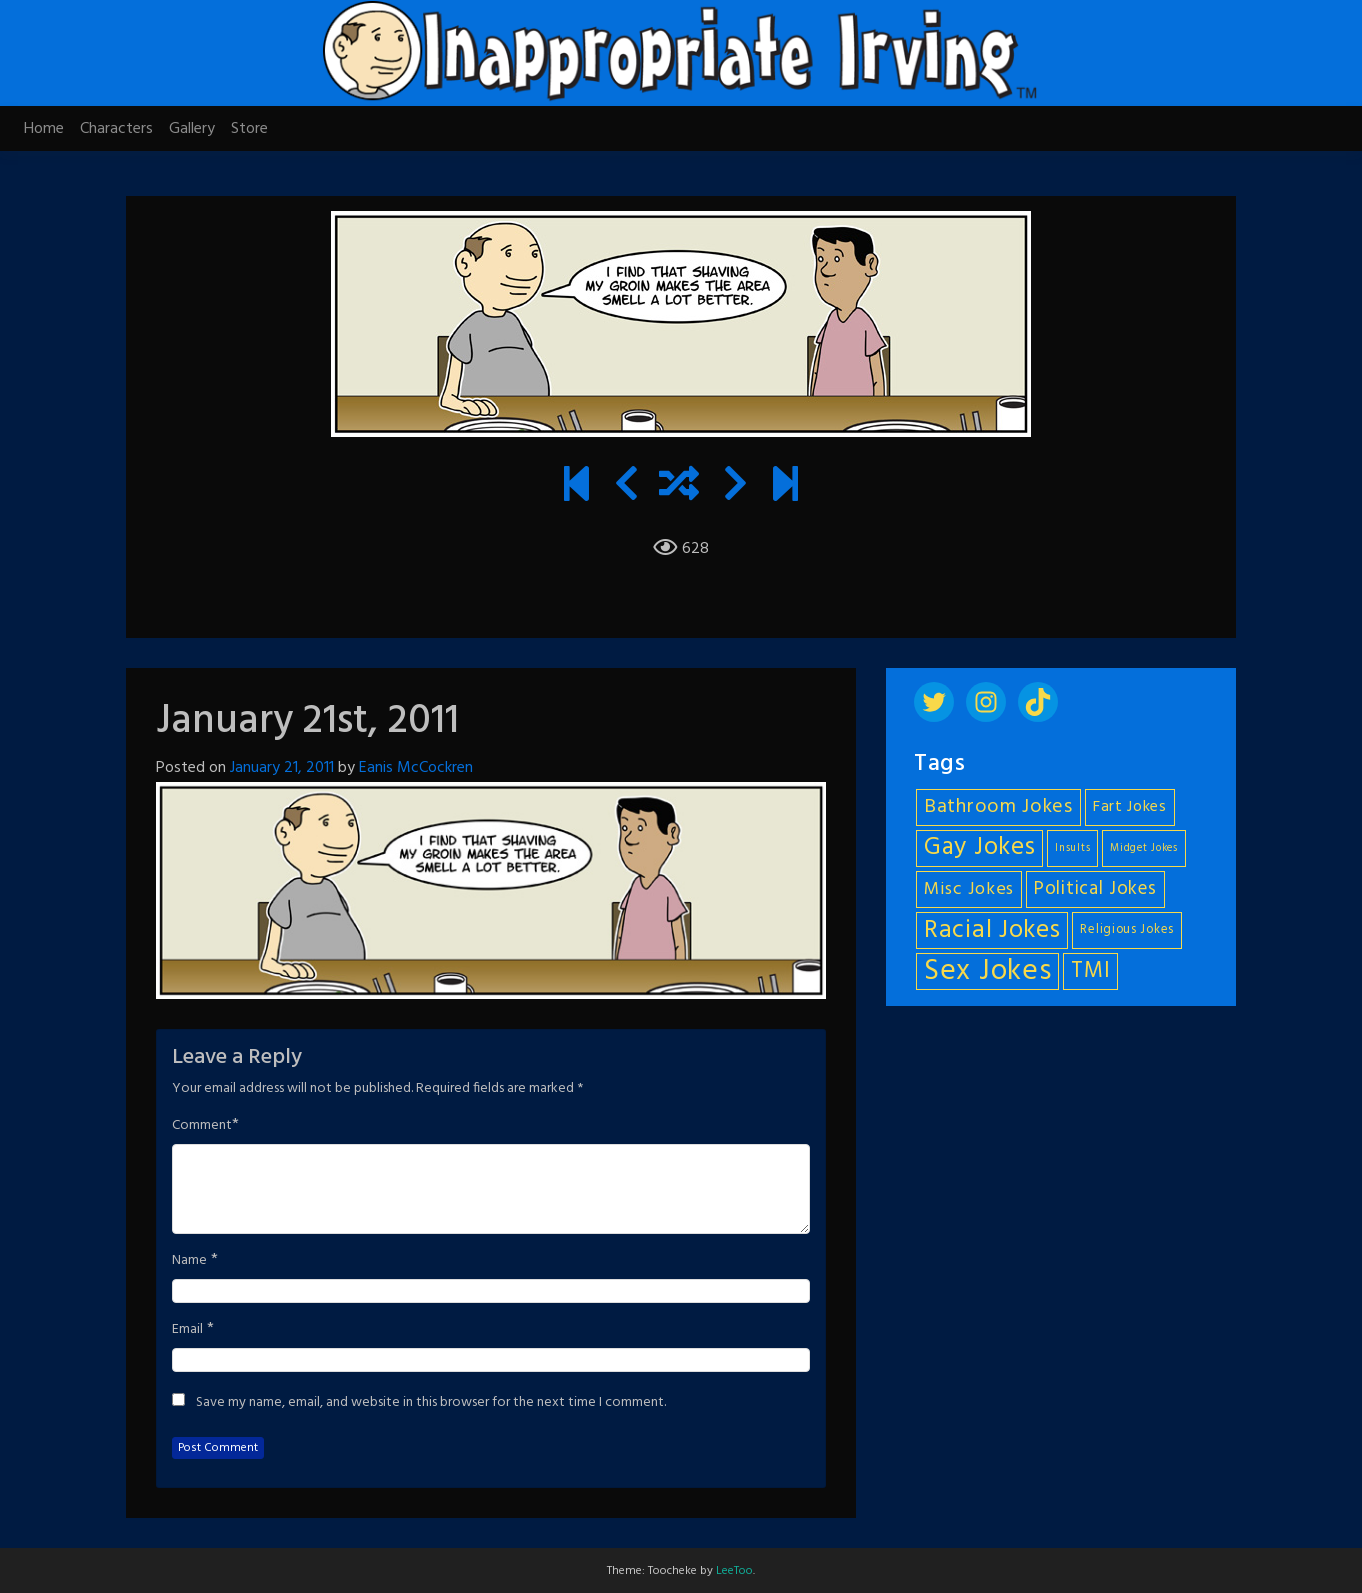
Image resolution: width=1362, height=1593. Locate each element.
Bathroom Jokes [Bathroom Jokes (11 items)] (998, 807)
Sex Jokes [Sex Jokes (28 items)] (987, 971)
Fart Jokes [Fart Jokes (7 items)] (1130, 807)
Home (44, 129)
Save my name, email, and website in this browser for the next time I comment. (431, 1403)
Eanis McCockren (416, 768)
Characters (116, 129)
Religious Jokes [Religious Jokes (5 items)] (1127, 930)
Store (249, 129)
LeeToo (734, 1571)
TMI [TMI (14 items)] (1090, 971)
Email (187, 1330)
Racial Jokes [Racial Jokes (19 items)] (992, 930)
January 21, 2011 (282, 768)
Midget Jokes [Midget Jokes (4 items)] (1143, 848)
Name (189, 1261)
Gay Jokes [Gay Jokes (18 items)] (979, 848)
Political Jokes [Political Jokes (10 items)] (1095, 889)
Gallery (192, 129)
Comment (202, 1126)
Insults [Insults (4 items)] (1072, 848)
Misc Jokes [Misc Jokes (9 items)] (969, 889)
